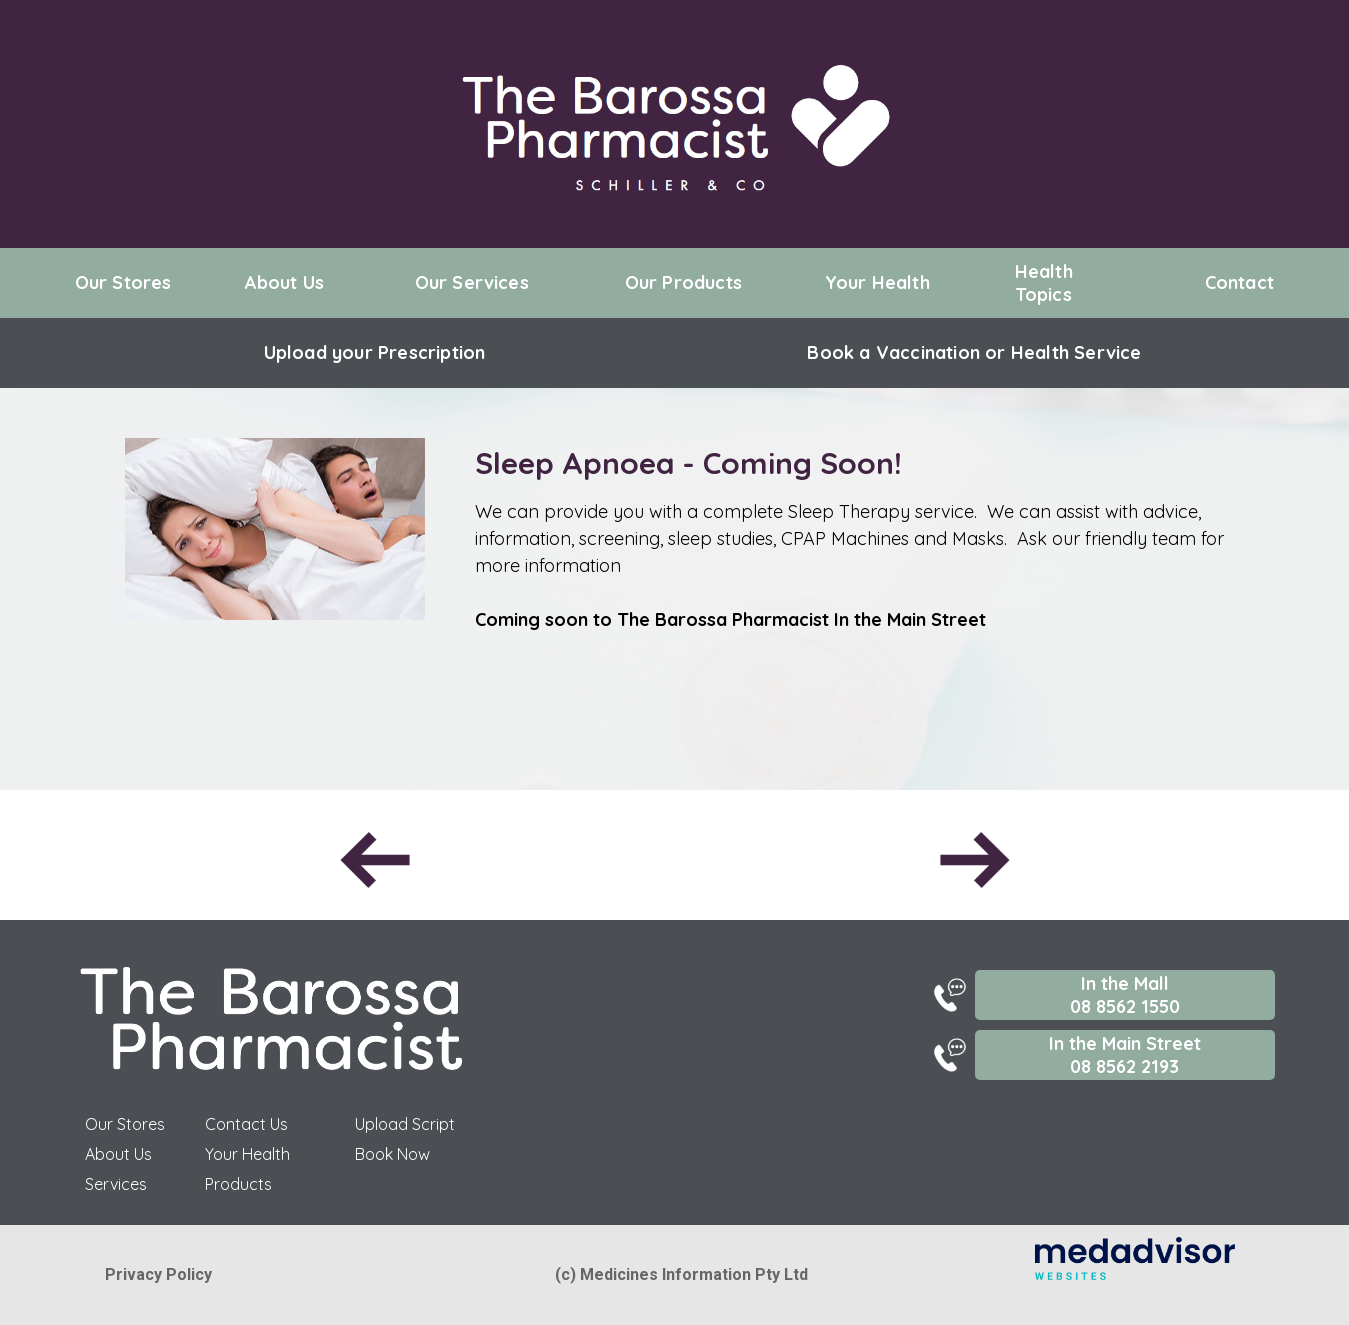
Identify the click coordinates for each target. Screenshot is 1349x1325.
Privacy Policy (158, 1274)
